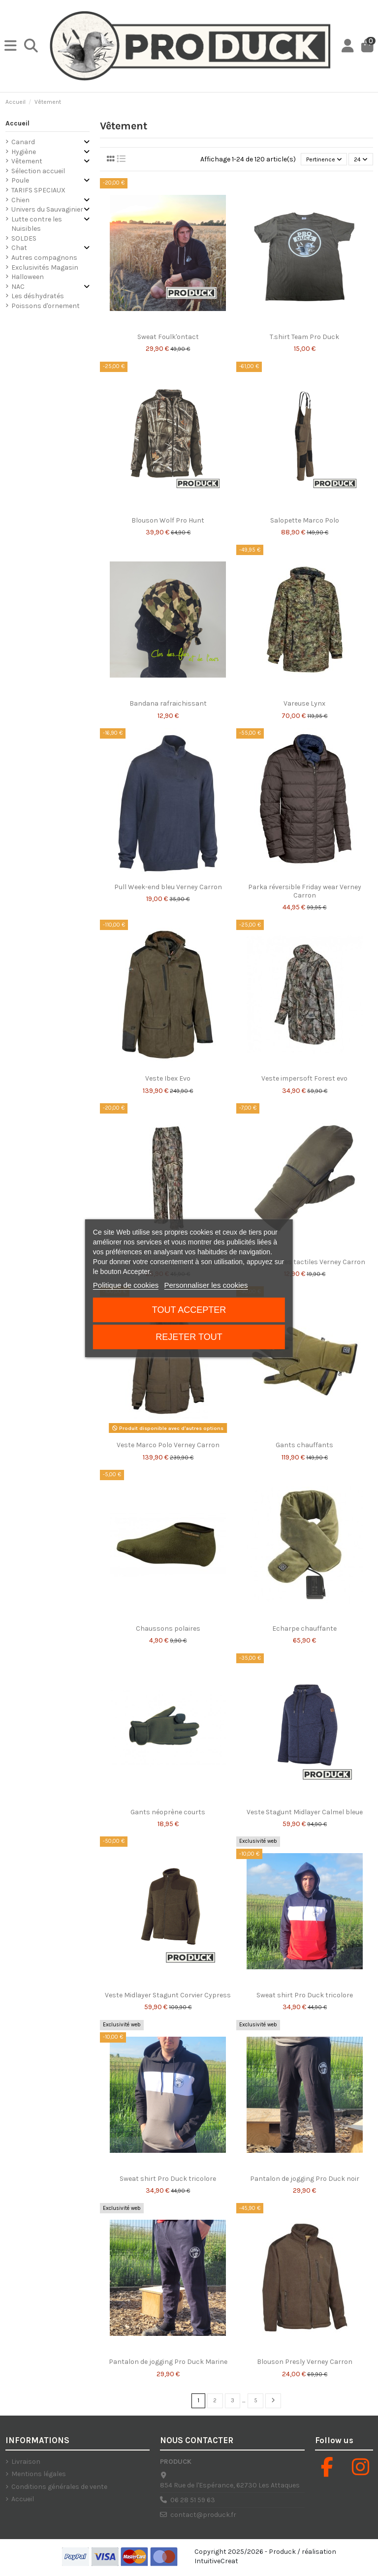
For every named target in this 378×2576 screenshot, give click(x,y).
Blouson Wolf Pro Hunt (167, 521)
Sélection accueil (38, 169)
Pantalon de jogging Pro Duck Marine (168, 2363)
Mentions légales (38, 2476)
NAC (18, 285)
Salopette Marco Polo (304, 521)
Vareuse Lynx (304, 704)
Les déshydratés (37, 295)
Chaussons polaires (168, 1629)
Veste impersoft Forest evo (304, 1079)
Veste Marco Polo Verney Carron (168, 1446)
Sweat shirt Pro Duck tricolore (304, 1995)
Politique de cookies (125, 1285)
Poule (20, 179)
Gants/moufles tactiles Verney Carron (304, 1262)
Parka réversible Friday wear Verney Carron (304, 891)
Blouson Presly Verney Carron (304, 2363)
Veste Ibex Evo (167, 1079)
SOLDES (23, 237)
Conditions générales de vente (59, 2488)
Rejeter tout (189, 1337)
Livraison (25, 2463)
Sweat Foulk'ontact (168, 337)
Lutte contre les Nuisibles (36, 223)
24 (359, 159)
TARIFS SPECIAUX (38, 189)
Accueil (17, 122)
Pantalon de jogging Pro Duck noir (304, 2179)
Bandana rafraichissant (168, 704)
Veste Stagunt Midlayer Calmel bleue (305, 1812)
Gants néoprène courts (167, 1812)
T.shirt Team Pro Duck (304, 337)
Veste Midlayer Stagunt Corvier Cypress (168, 1995)
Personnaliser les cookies (206, 1285)
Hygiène (23, 150)
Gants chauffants (304, 1446)
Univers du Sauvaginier (47, 208)
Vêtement (26, 160)
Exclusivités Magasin (44, 266)
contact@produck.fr (203, 2517)
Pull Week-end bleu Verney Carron (168, 887)
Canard (23, 140)
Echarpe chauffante (304, 1629)
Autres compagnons (44, 256)
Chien (20, 198)
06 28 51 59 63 (192, 2502)
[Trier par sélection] (317, 159)
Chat (19, 247)
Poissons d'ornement (45, 305)
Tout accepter (189, 1310)
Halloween (27, 276)
